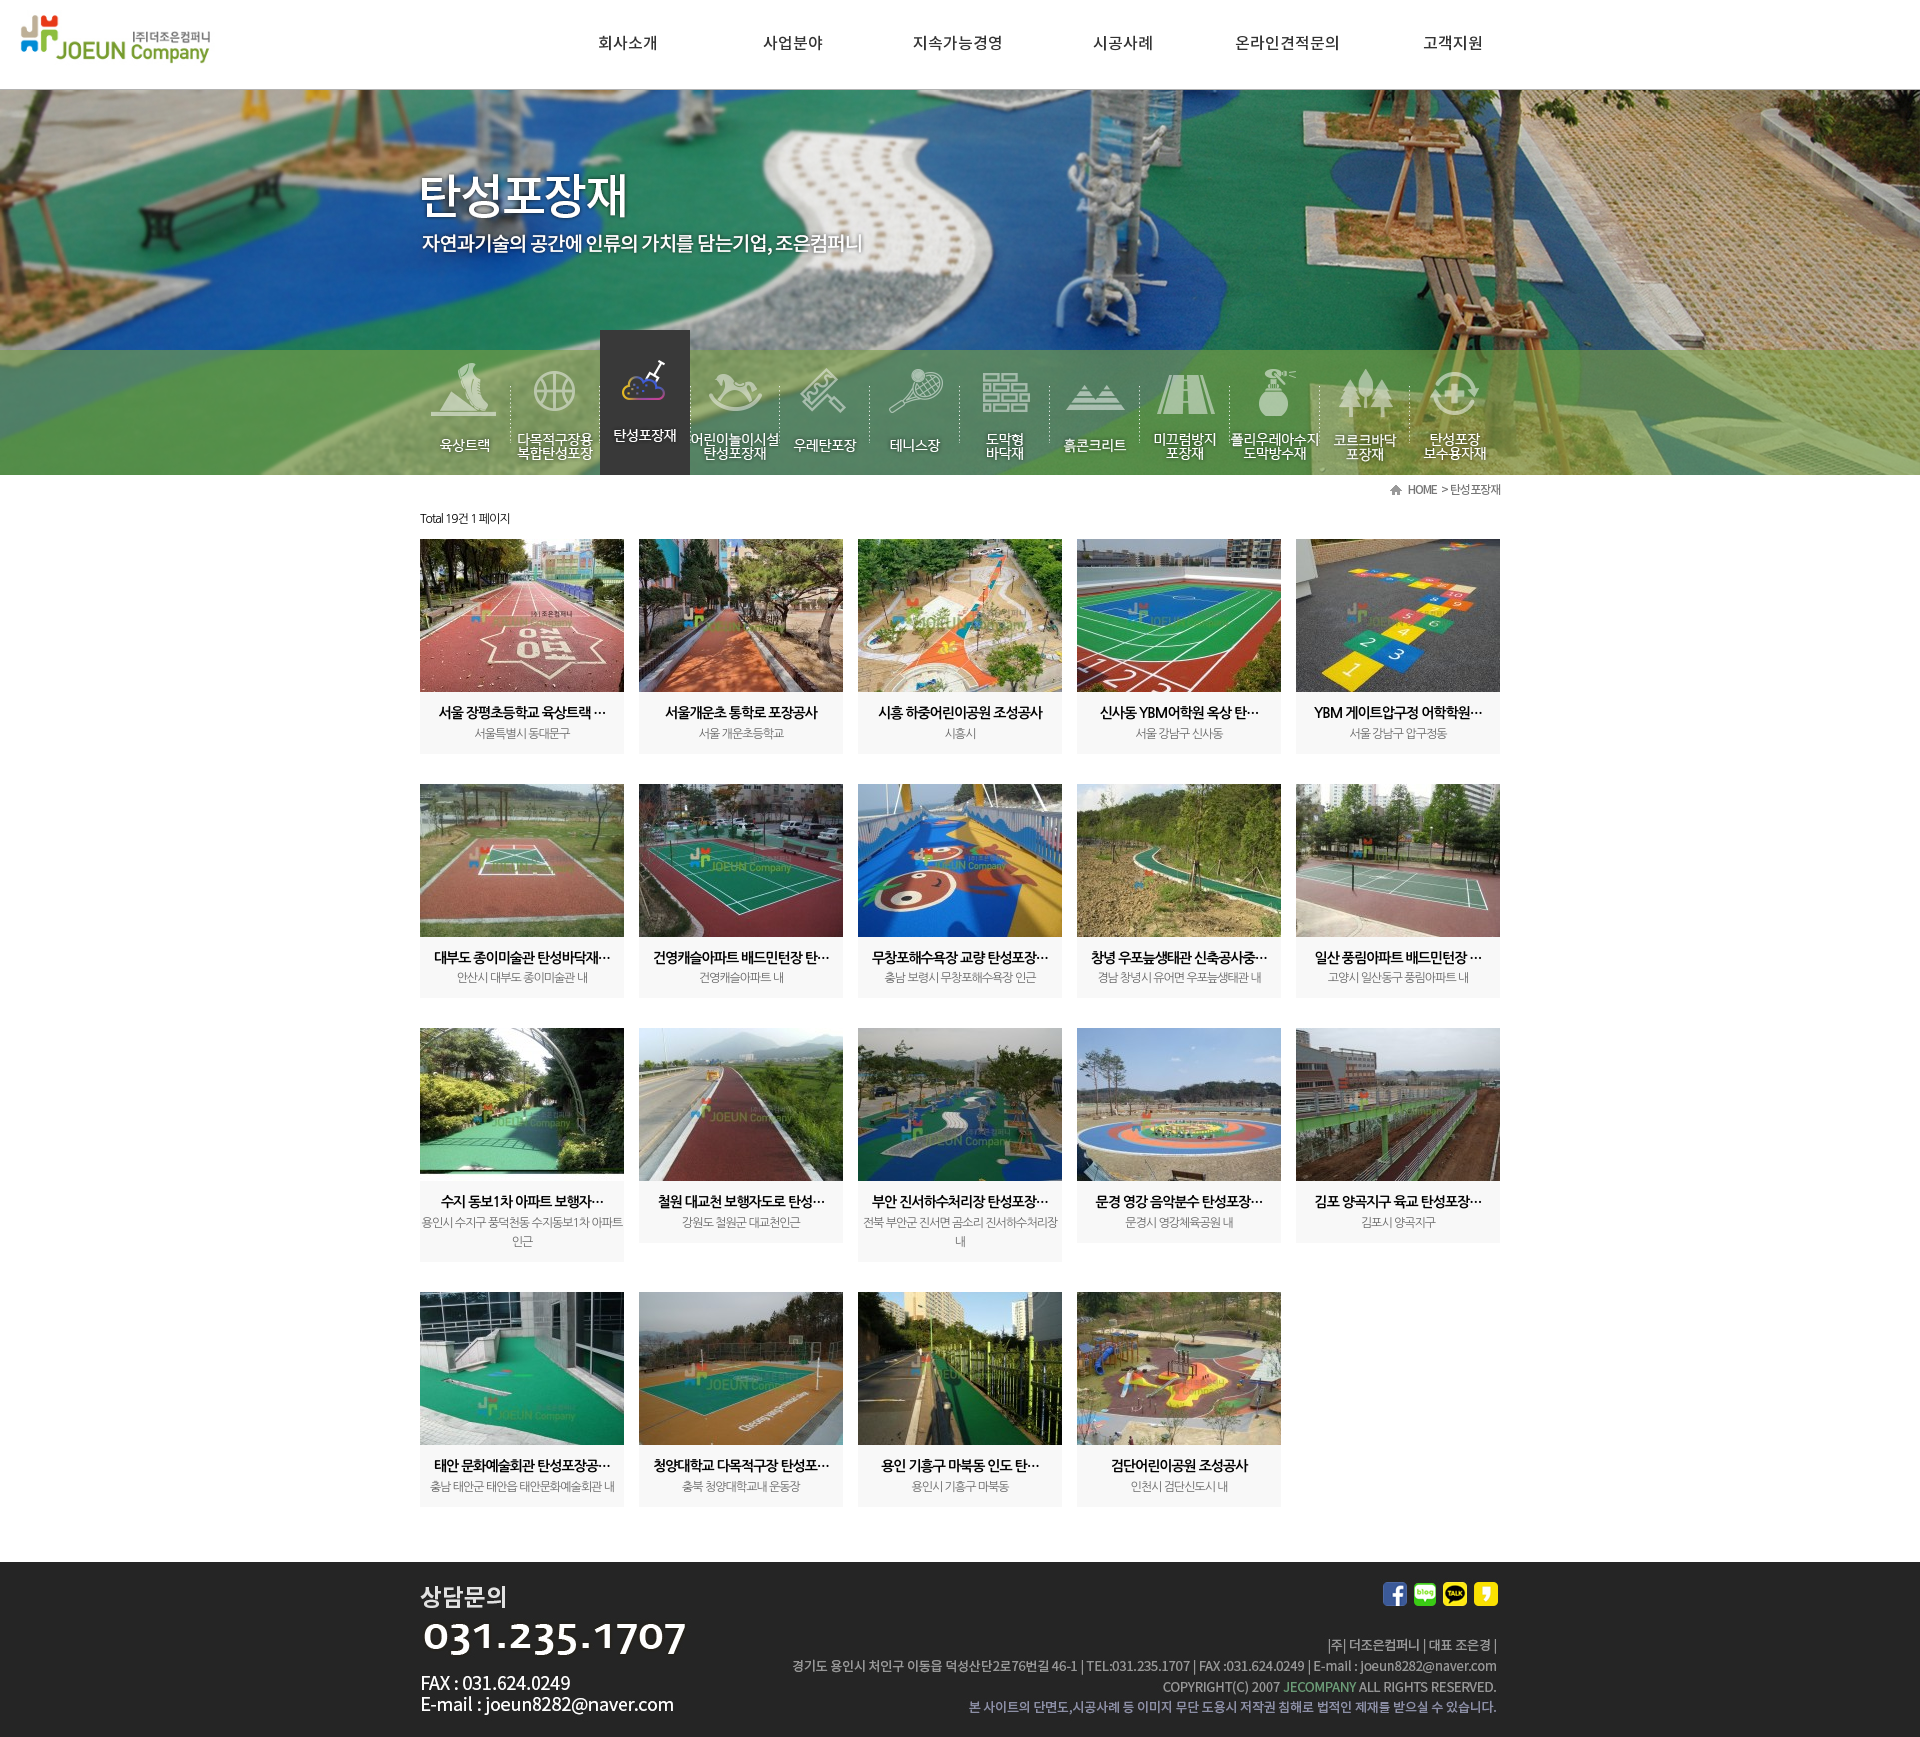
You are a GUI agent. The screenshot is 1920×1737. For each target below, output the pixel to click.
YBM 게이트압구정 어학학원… (1398, 713)
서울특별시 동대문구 (522, 734)
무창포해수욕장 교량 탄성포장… (960, 958)
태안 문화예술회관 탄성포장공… (522, 1466)
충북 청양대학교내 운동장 (741, 1487)
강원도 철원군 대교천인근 (741, 1223)
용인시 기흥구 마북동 (959, 1487)
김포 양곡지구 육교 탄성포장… (1398, 1202)
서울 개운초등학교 (741, 734)
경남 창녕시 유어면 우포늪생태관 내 (1179, 978)
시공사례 (1123, 44)
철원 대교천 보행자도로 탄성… (741, 1202)
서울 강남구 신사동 (1179, 734)
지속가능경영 (958, 44)
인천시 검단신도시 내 (1178, 1487)
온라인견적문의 (1287, 44)
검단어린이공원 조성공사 (1179, 1466)
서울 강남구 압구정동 (1397, 734)
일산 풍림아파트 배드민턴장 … (1398, 958)
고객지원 (1453, 44)
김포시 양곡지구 (1398, 1223)
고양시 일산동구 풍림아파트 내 (1398, 978)
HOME (1422, 490)
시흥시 (960, 734)
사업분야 (793, 44)
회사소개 (628, 44)
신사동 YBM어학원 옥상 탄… (1179, 713)
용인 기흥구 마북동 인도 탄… (960, 1466)
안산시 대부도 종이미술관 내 (522, 978)
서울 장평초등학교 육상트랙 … (522, 713)
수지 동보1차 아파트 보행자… (522, 1202)
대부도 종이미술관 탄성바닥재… (522, 958)
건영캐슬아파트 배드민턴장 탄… (741, 958)
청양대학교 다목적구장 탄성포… (741, 1466)
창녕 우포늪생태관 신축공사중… (1179, 958)
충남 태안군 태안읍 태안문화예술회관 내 (522, 1487)
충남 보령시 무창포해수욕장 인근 (959, 978)
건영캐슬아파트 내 (741, 978)
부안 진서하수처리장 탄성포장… (960, 1202)
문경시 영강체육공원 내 (1179, 1223)
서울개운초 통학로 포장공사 (741, 713)
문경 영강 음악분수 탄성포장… (1179, 1202)
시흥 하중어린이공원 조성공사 (960, 713)
